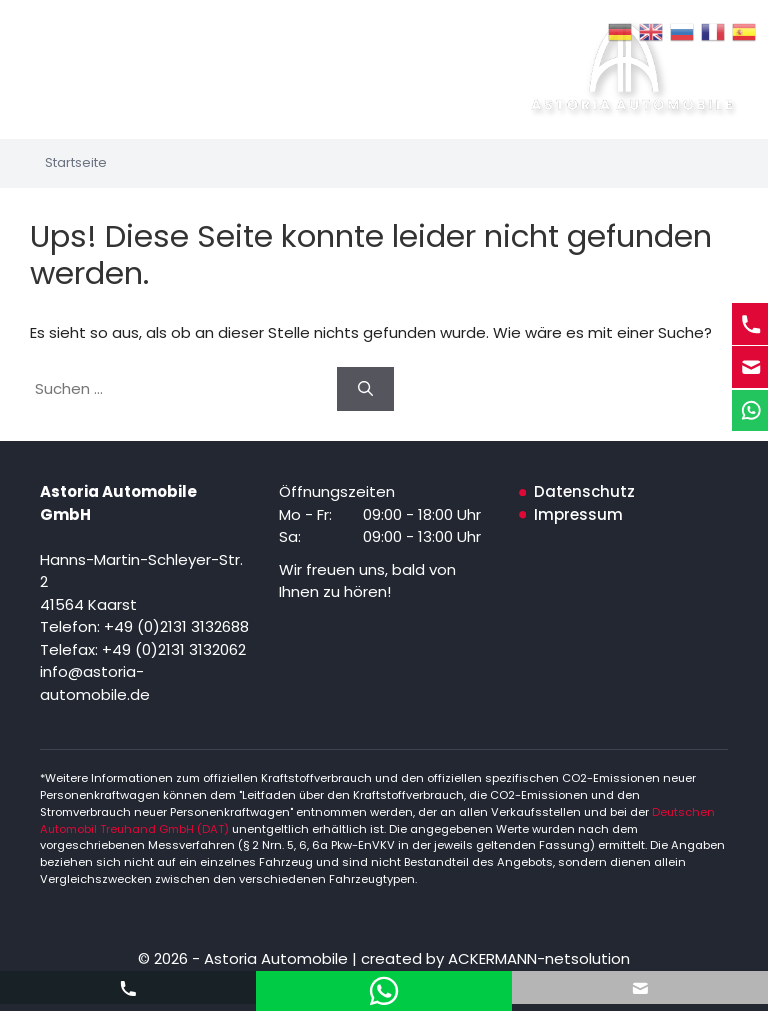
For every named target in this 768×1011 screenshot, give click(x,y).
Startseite (76, 162)
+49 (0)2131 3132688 (176, 626)
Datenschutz (584, 491)
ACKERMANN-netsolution (537, 958)
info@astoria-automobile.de (95, 683)
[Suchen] (365, 389)
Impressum (578, 514)
